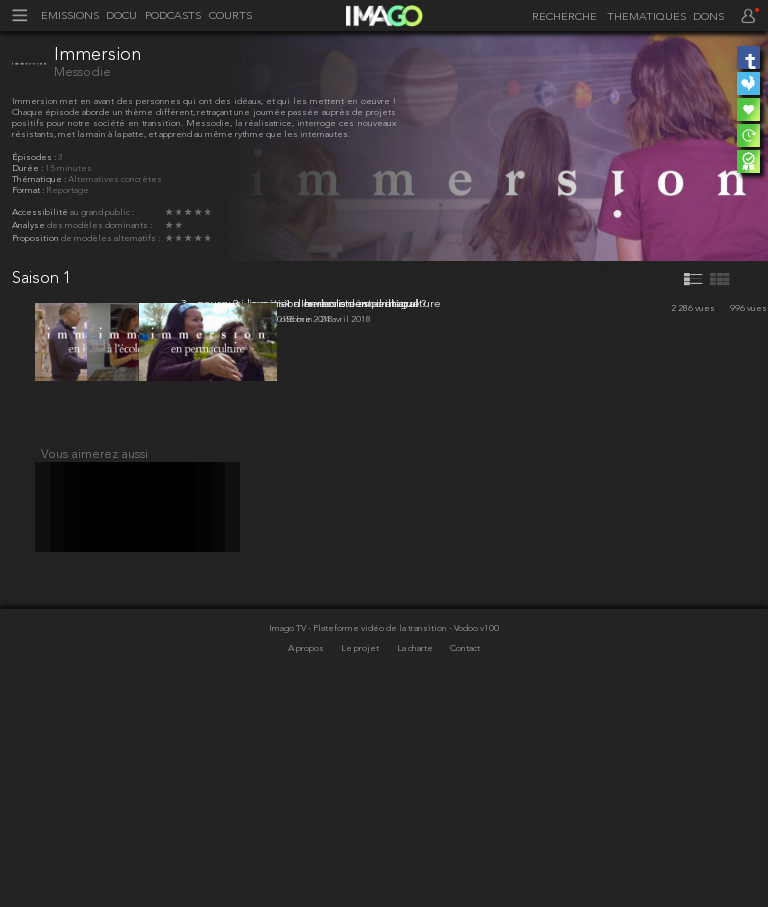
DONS (708, 17)
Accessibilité (41, 212)
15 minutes (68, 168)
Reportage (67, 190)
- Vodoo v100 (474, 836)
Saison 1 (42, 278)
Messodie (82, 72)
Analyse (29, 225)
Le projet (361, 856)
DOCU (121, 16)
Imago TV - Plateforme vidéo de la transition (359, 836)
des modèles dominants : (99, 225)
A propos (307, 856)
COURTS (230, 16)
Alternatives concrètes (115, 179)
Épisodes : (35, 157)
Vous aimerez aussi (94, 650)
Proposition (36, 238)
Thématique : (40, 179)
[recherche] (561, 18)
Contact (465, 856)
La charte (416, 856)
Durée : (28, 168)
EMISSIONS (70, 16)
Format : (29, 190)
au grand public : (102, 212)
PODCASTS (173, 16)
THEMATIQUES (646, 17)
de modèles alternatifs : (110, 238)
